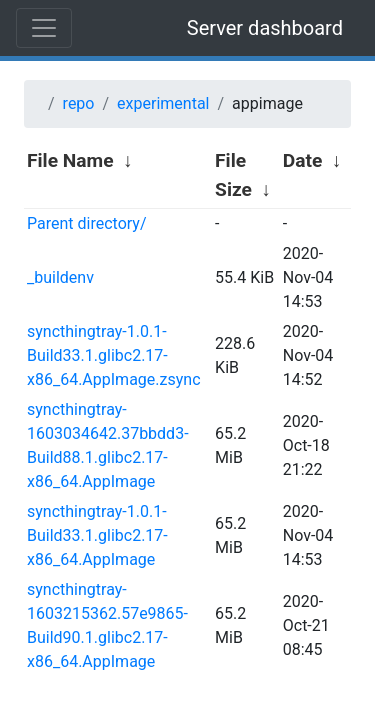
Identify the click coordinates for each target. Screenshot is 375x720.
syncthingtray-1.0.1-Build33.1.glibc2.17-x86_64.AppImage (97, 535)
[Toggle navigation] (44, 28)
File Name (70, 160)
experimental (163, 103)
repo (79, 103)
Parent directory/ (87, 223)
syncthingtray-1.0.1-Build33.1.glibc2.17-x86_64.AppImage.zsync (114, 355)
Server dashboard (265, 28)
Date (303, 160)
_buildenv (60, 277)
